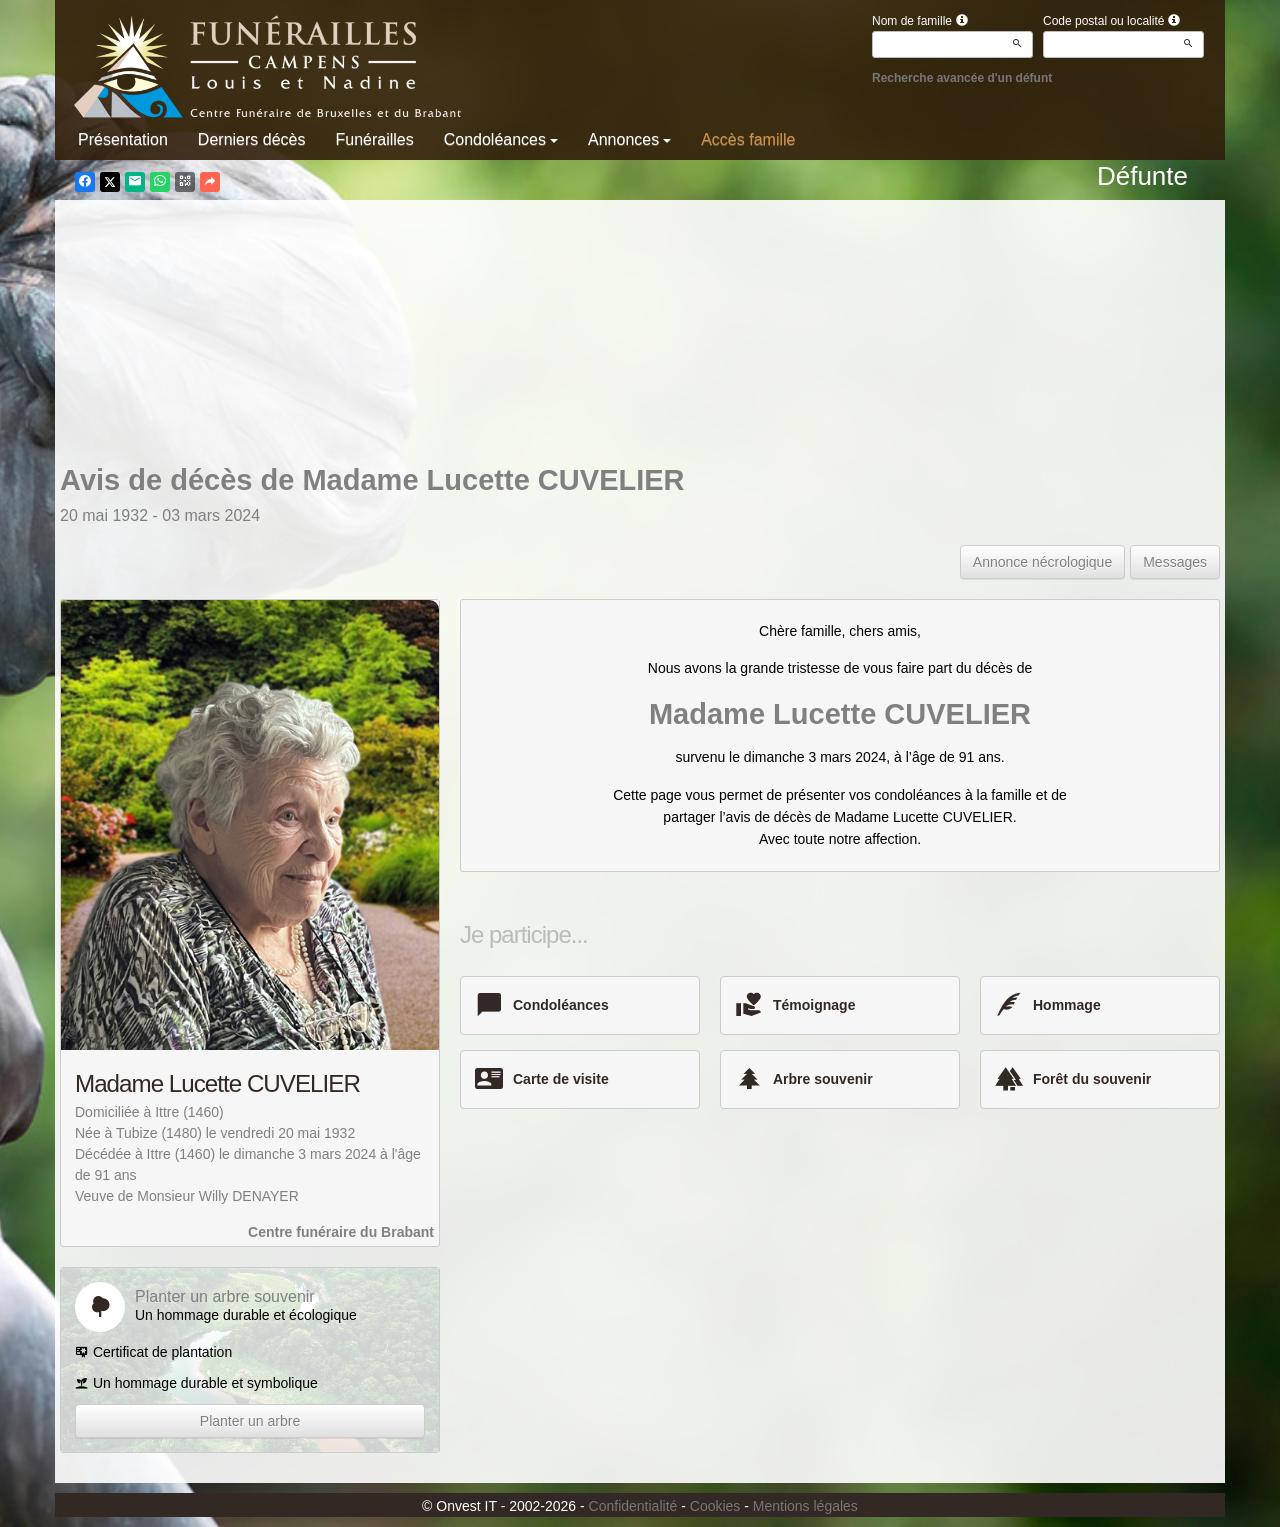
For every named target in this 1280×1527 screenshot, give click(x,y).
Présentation (123, 139)
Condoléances (501, 139)
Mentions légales (805, 1506)
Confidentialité (633, 1506)
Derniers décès (252, 139)
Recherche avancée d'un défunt (962, 78)
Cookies (715, 1506)
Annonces (629, 139)
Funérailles (374, 139)
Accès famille (748, 139)
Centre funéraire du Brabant (341, 1232)
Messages (1175, 562)
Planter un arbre (250, 1421)
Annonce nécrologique (1042, 562)
